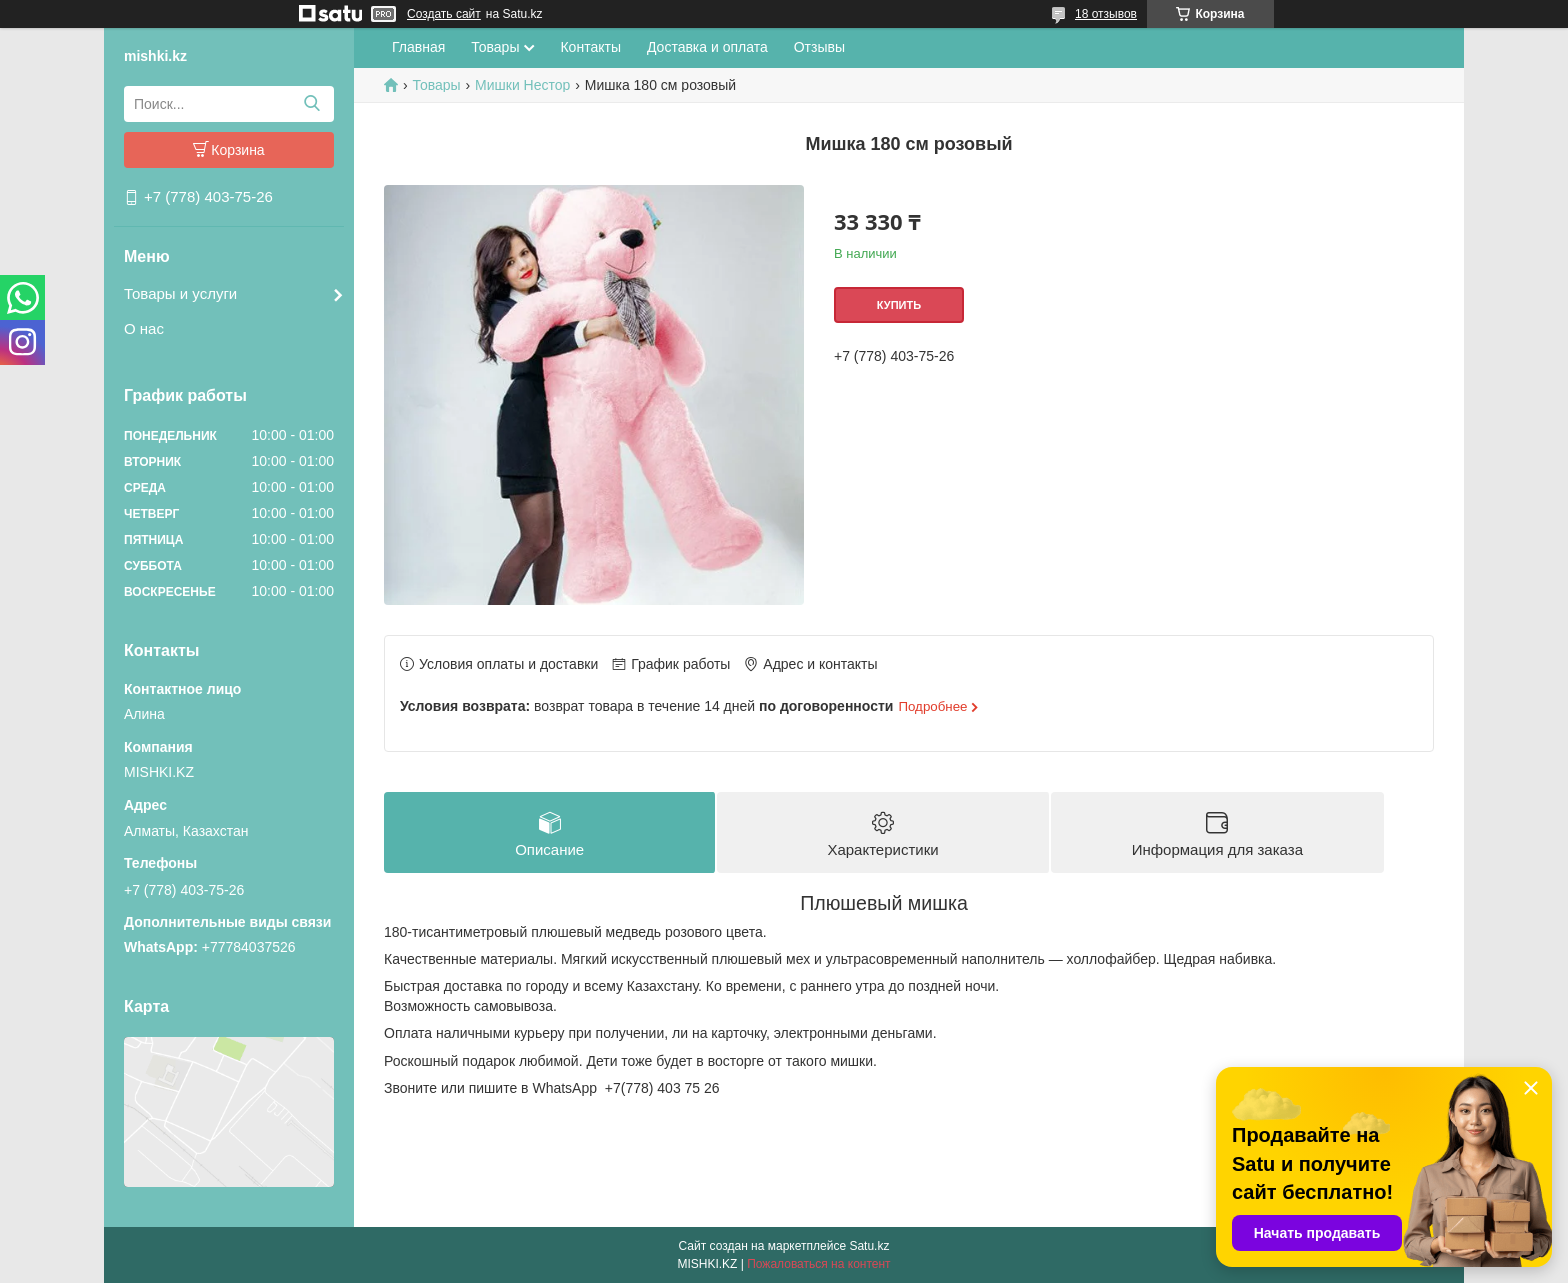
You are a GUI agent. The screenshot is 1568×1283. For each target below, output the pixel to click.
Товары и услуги (180, 293)
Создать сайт (444, 14)
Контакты (590, 47)
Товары (495, 47)
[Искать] (311, 104)
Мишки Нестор (522, 85)
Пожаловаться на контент (818, 1264)
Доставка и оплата (707, 47)
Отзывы (819, 47)
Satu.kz (869, 1246)
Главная (418, 47)
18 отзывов (1106, 14)
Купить (899, 305)
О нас (144, 328)
